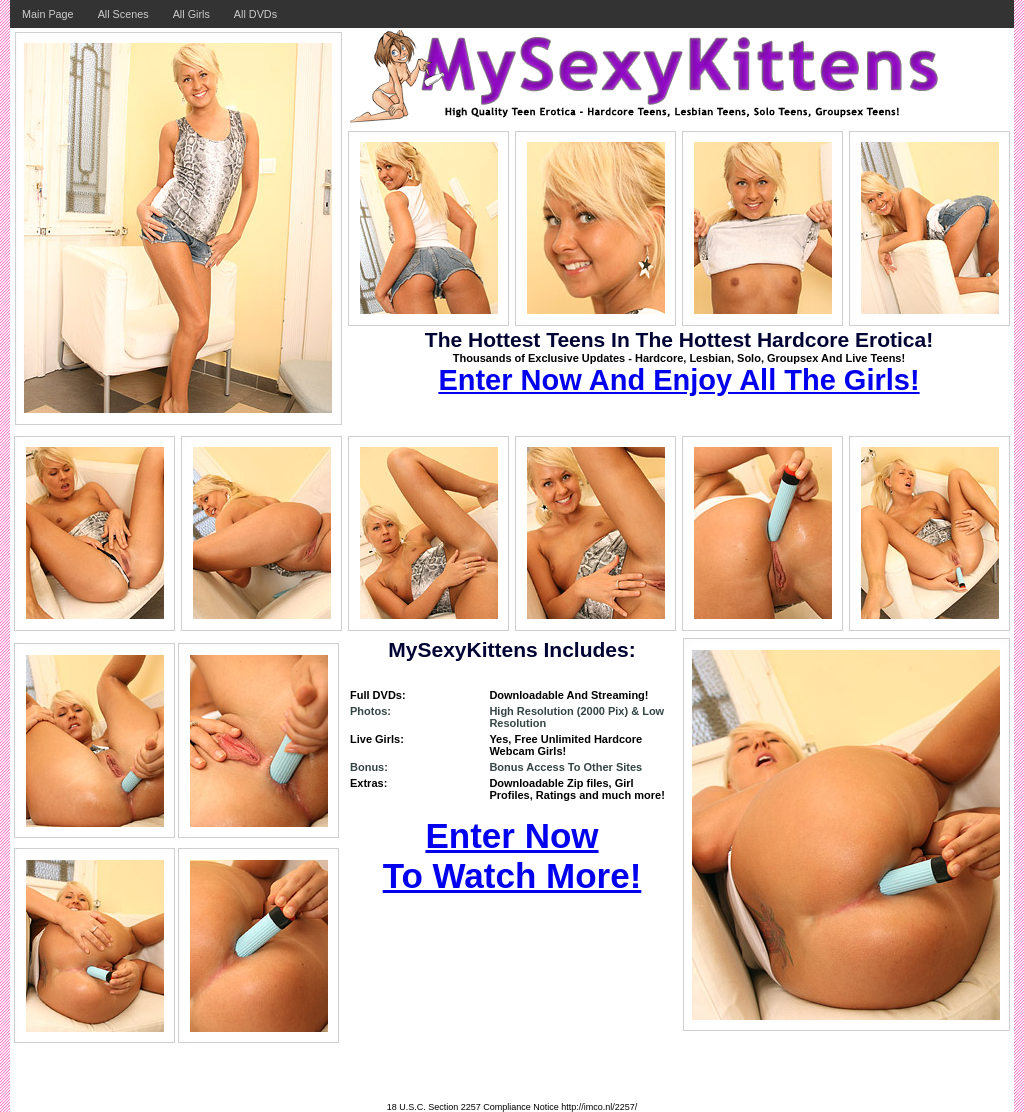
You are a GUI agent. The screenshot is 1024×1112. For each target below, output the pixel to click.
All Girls (191, 14)
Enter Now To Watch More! (512, 855)
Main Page (48, 14)
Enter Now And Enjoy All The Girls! (678, 380)
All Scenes (123, 14)
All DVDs (255, 14)
